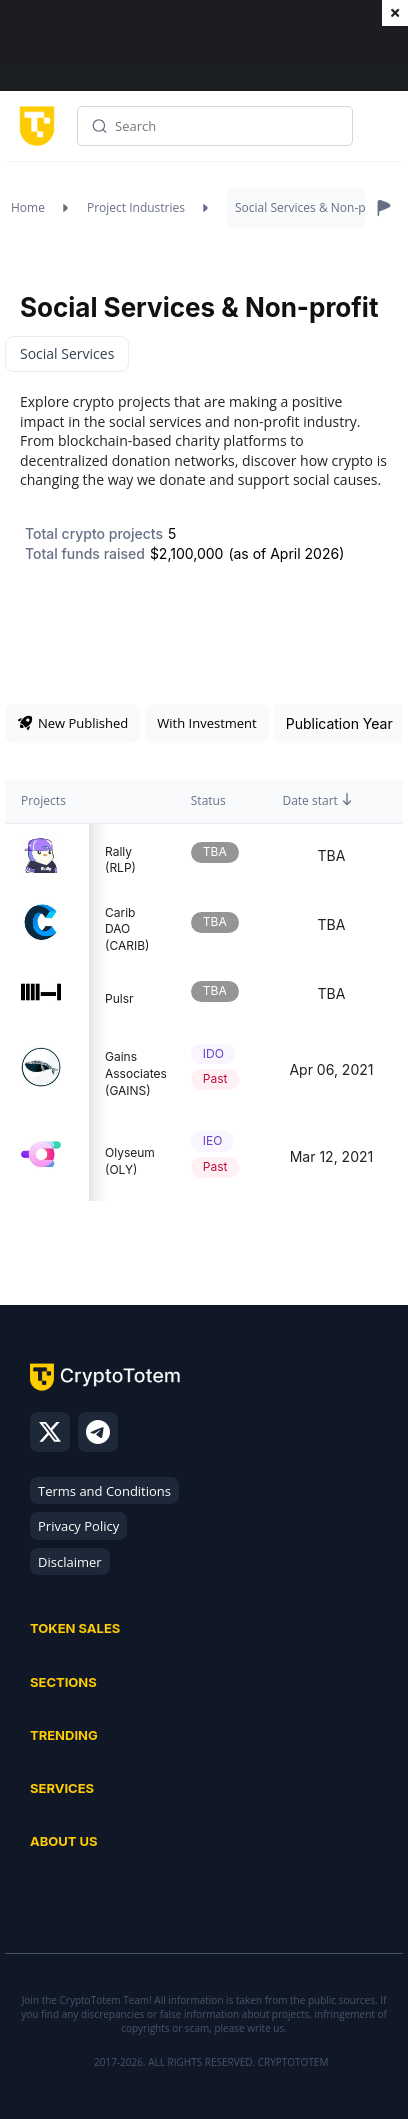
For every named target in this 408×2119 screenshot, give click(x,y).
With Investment (206, 723)
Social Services (67, 353)
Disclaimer (70, 1562)
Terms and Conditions (104, 1491)
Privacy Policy (78, 1526)
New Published (72, 723)
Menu (383, 133)
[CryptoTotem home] (33, 126)
